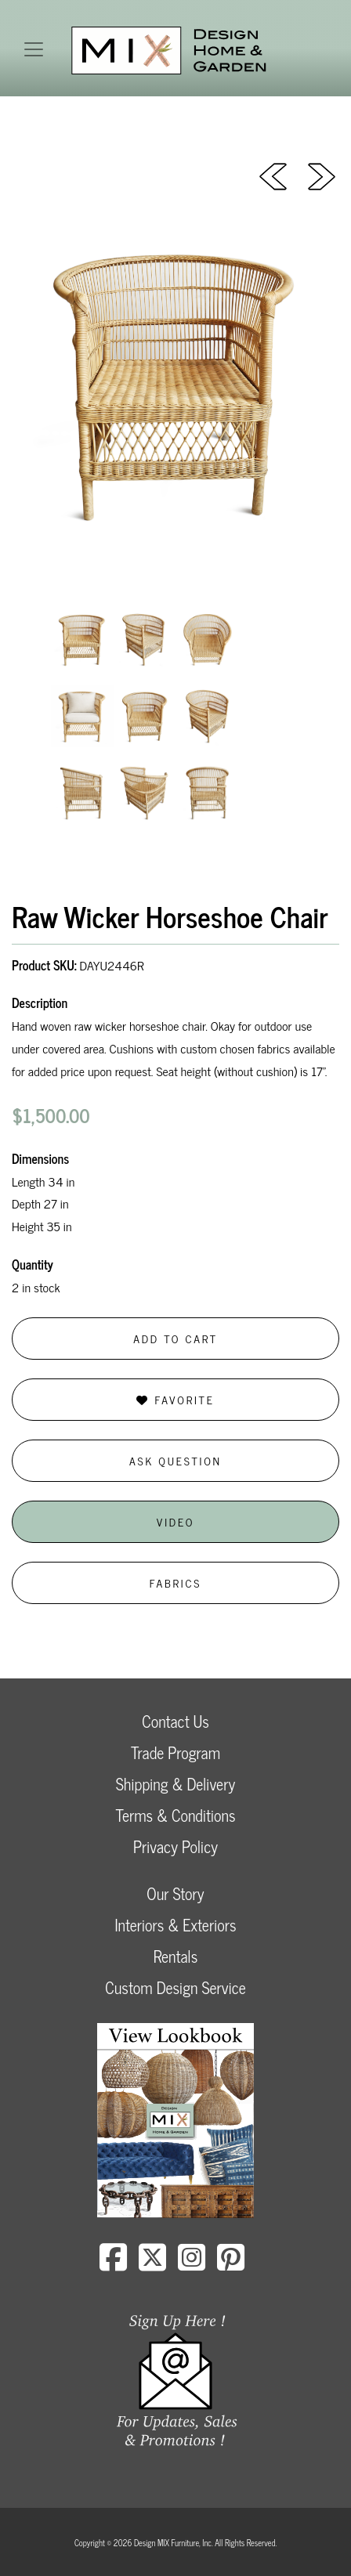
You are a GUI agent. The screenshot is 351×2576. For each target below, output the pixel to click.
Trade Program (175, 1752)
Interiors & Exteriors (175, 1925)
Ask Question (175, 1460)
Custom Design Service (175, 1987)
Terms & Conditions (175, 1815)
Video (175, 1521)
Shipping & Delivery (175, 1784)
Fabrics (175, 1582)
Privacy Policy (175, 1846)
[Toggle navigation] (34, 49)
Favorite (175, 1399)
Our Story (175, 1893)
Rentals (175, 1956)
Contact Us (175, 1721)
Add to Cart (175, 1338)
